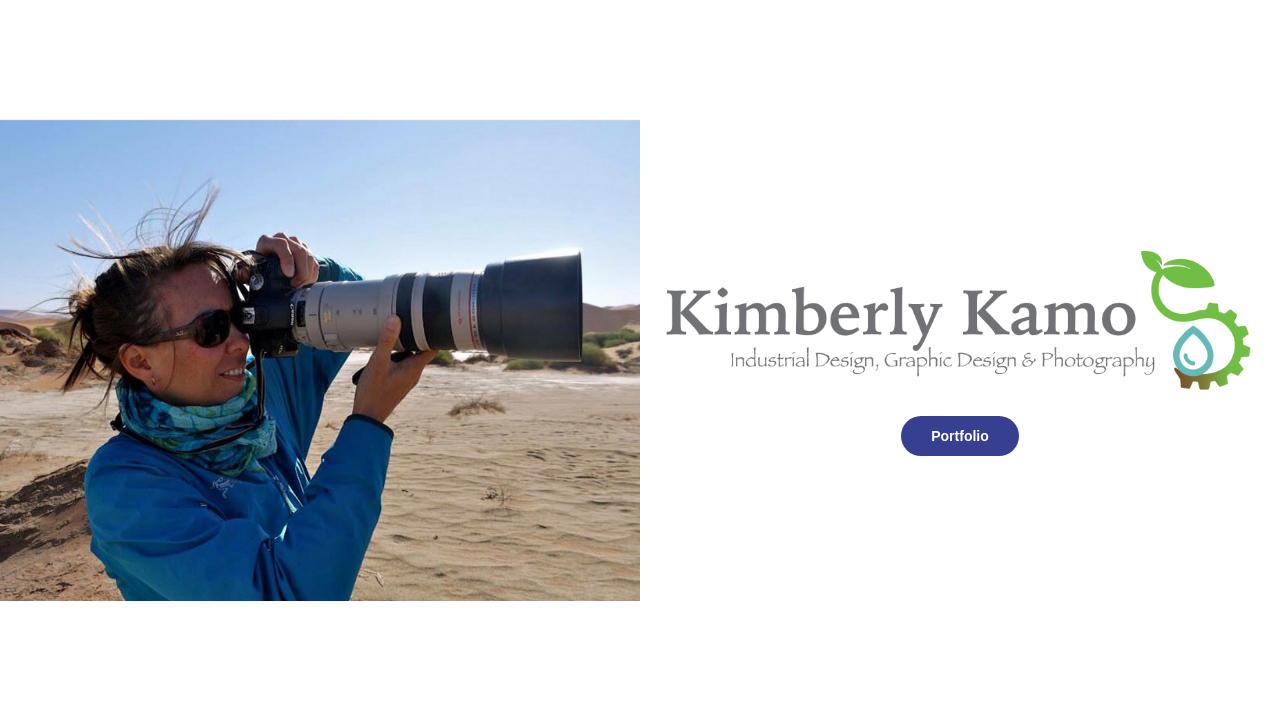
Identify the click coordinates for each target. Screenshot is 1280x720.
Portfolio (960, 436)
